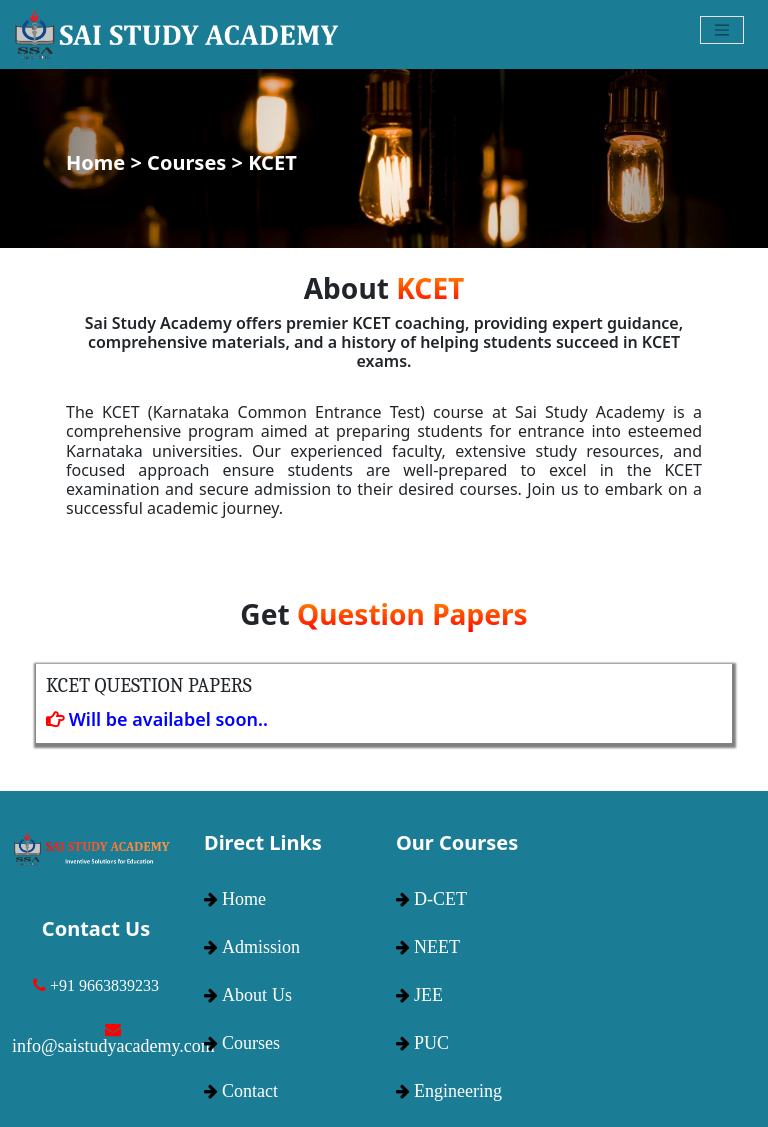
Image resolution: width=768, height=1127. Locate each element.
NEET (437, 947)
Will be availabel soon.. (157, 719)
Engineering (458, 1091)
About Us (257, 995)
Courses (251, 1043)
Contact (250, 1091)
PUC (431, 1043)
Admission (261, 947)
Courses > (197, 162)
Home (244, 899)
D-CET (440, 899)
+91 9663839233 (104, 985)
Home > (106, 162)
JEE (428, 995)
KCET (272, 162)
